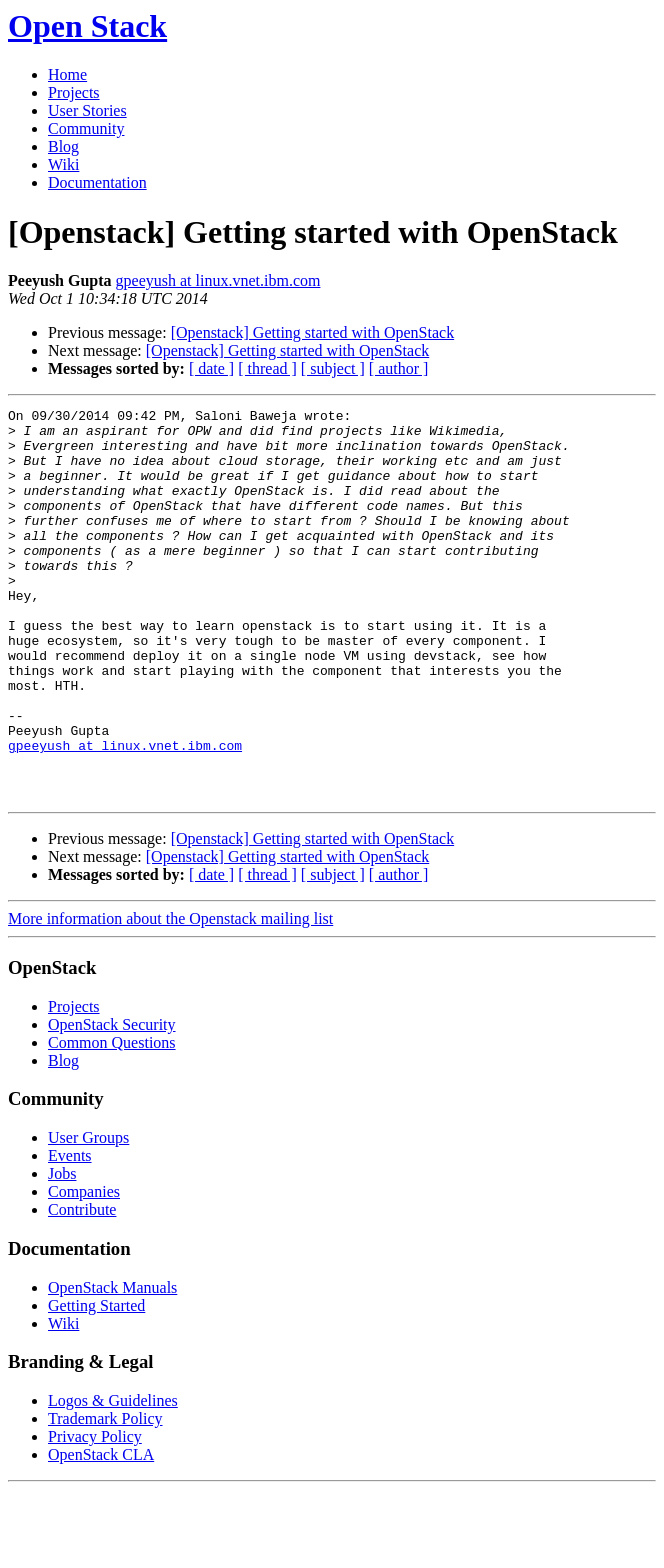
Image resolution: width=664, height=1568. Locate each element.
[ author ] (399, 368)
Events (70, 1233)
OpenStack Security (112, 1102)
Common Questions (112, 1120)
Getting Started (96, 1383)
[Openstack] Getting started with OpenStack (312, 332)
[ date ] (211, 368)
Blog (63, 146)
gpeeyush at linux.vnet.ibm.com (218, 280)
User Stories (87, 110)
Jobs (62, 1251)
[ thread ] (267, 368)
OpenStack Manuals (112, 1365)
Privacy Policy (95, 1514)
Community (86, 128)
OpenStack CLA (101, 1532)
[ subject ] (333, 368)
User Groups (88, 1215)
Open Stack (87, 26)
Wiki (63, 164)
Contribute (82, 1287)
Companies (84, 1269)
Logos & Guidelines (113, 1478)
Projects (74, 92)
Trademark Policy (105, 1496)
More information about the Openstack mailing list (170, 996)
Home (67, 74)
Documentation (97, 182)
